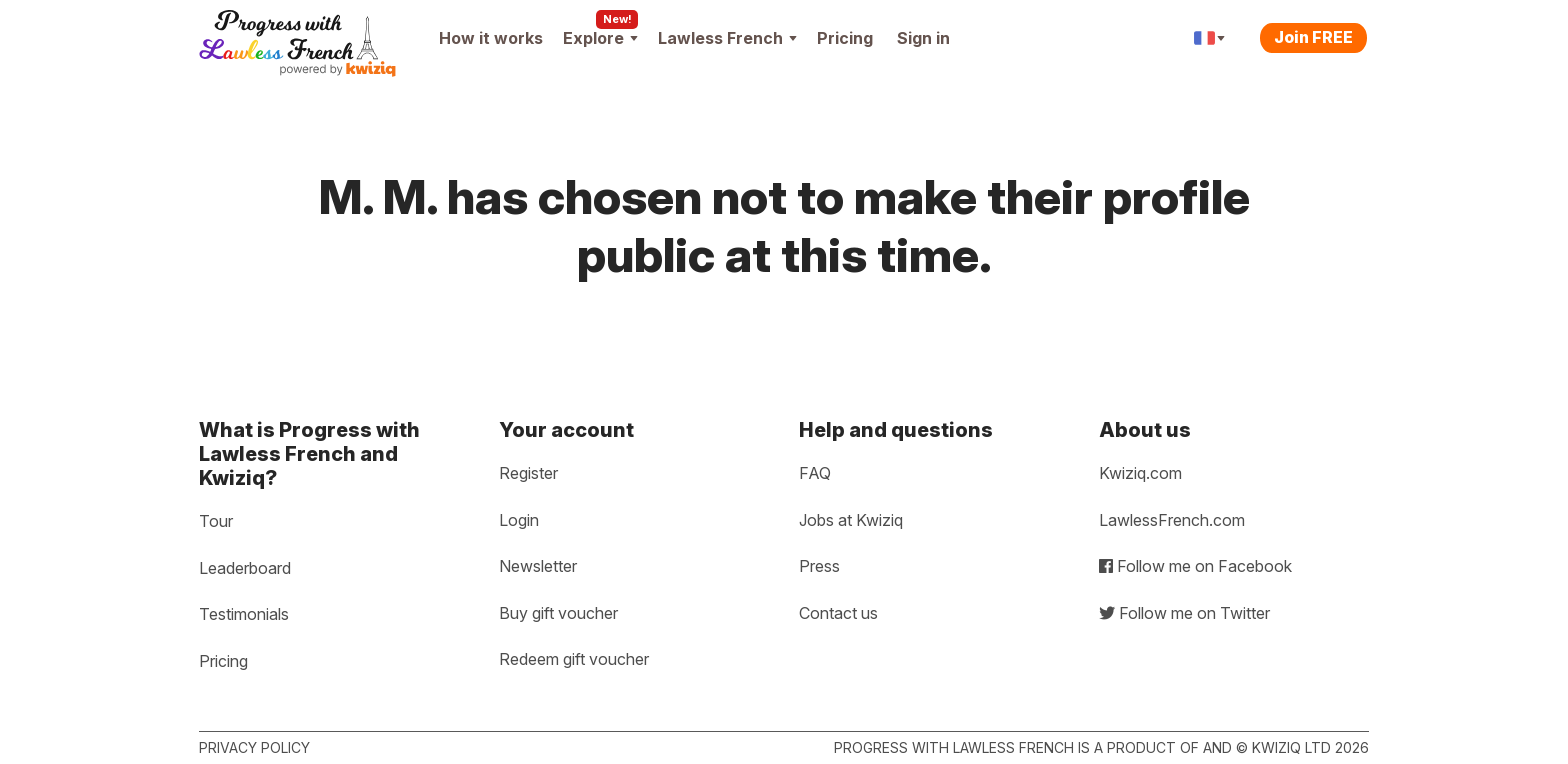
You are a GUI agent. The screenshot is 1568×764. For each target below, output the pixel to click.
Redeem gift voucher (574, 659)
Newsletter (538, 566)
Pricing (845, 38)
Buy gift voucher (558, 613)
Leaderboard (245, 568)
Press (819, 566)
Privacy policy (254, 747)
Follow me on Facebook (1195, 566)
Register (528, 473)
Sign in (923, 38)
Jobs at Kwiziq (851, 520)
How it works (491, 38)
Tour (216, 521)
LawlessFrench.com (1172, 520)
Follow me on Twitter (1184, 613)
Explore (600, 38)
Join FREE (1313, 37)
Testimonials (244, 614)
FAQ (815, 473)
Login (519, 520)
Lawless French (727, 38)
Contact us (838, 613)
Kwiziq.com (1140, 473)
